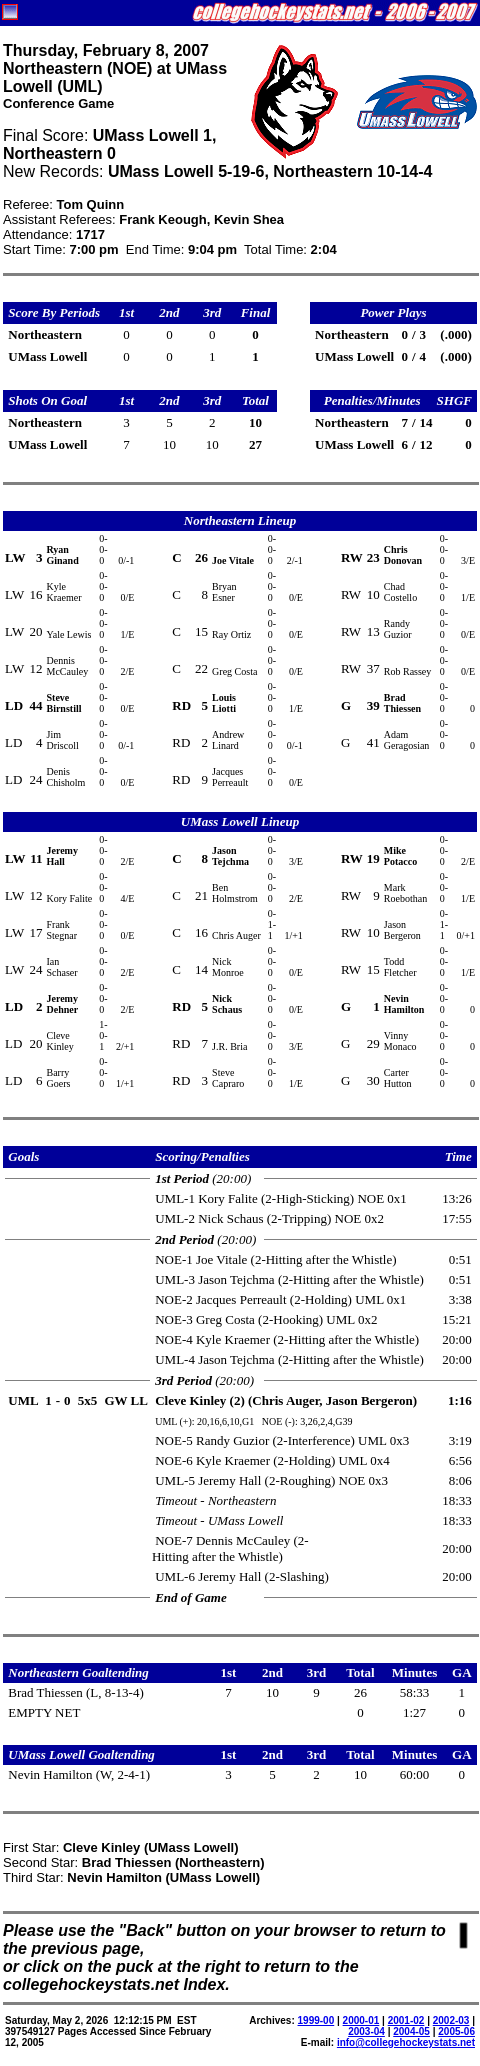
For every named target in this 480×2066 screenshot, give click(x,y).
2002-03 (451, 2020)
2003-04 (366, 2031)
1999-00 (316, 2020)
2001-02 (406, 2020)
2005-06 (456, 2031)
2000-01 (361, 2020)
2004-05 (411, 2031)
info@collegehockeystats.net (406, 2042)
